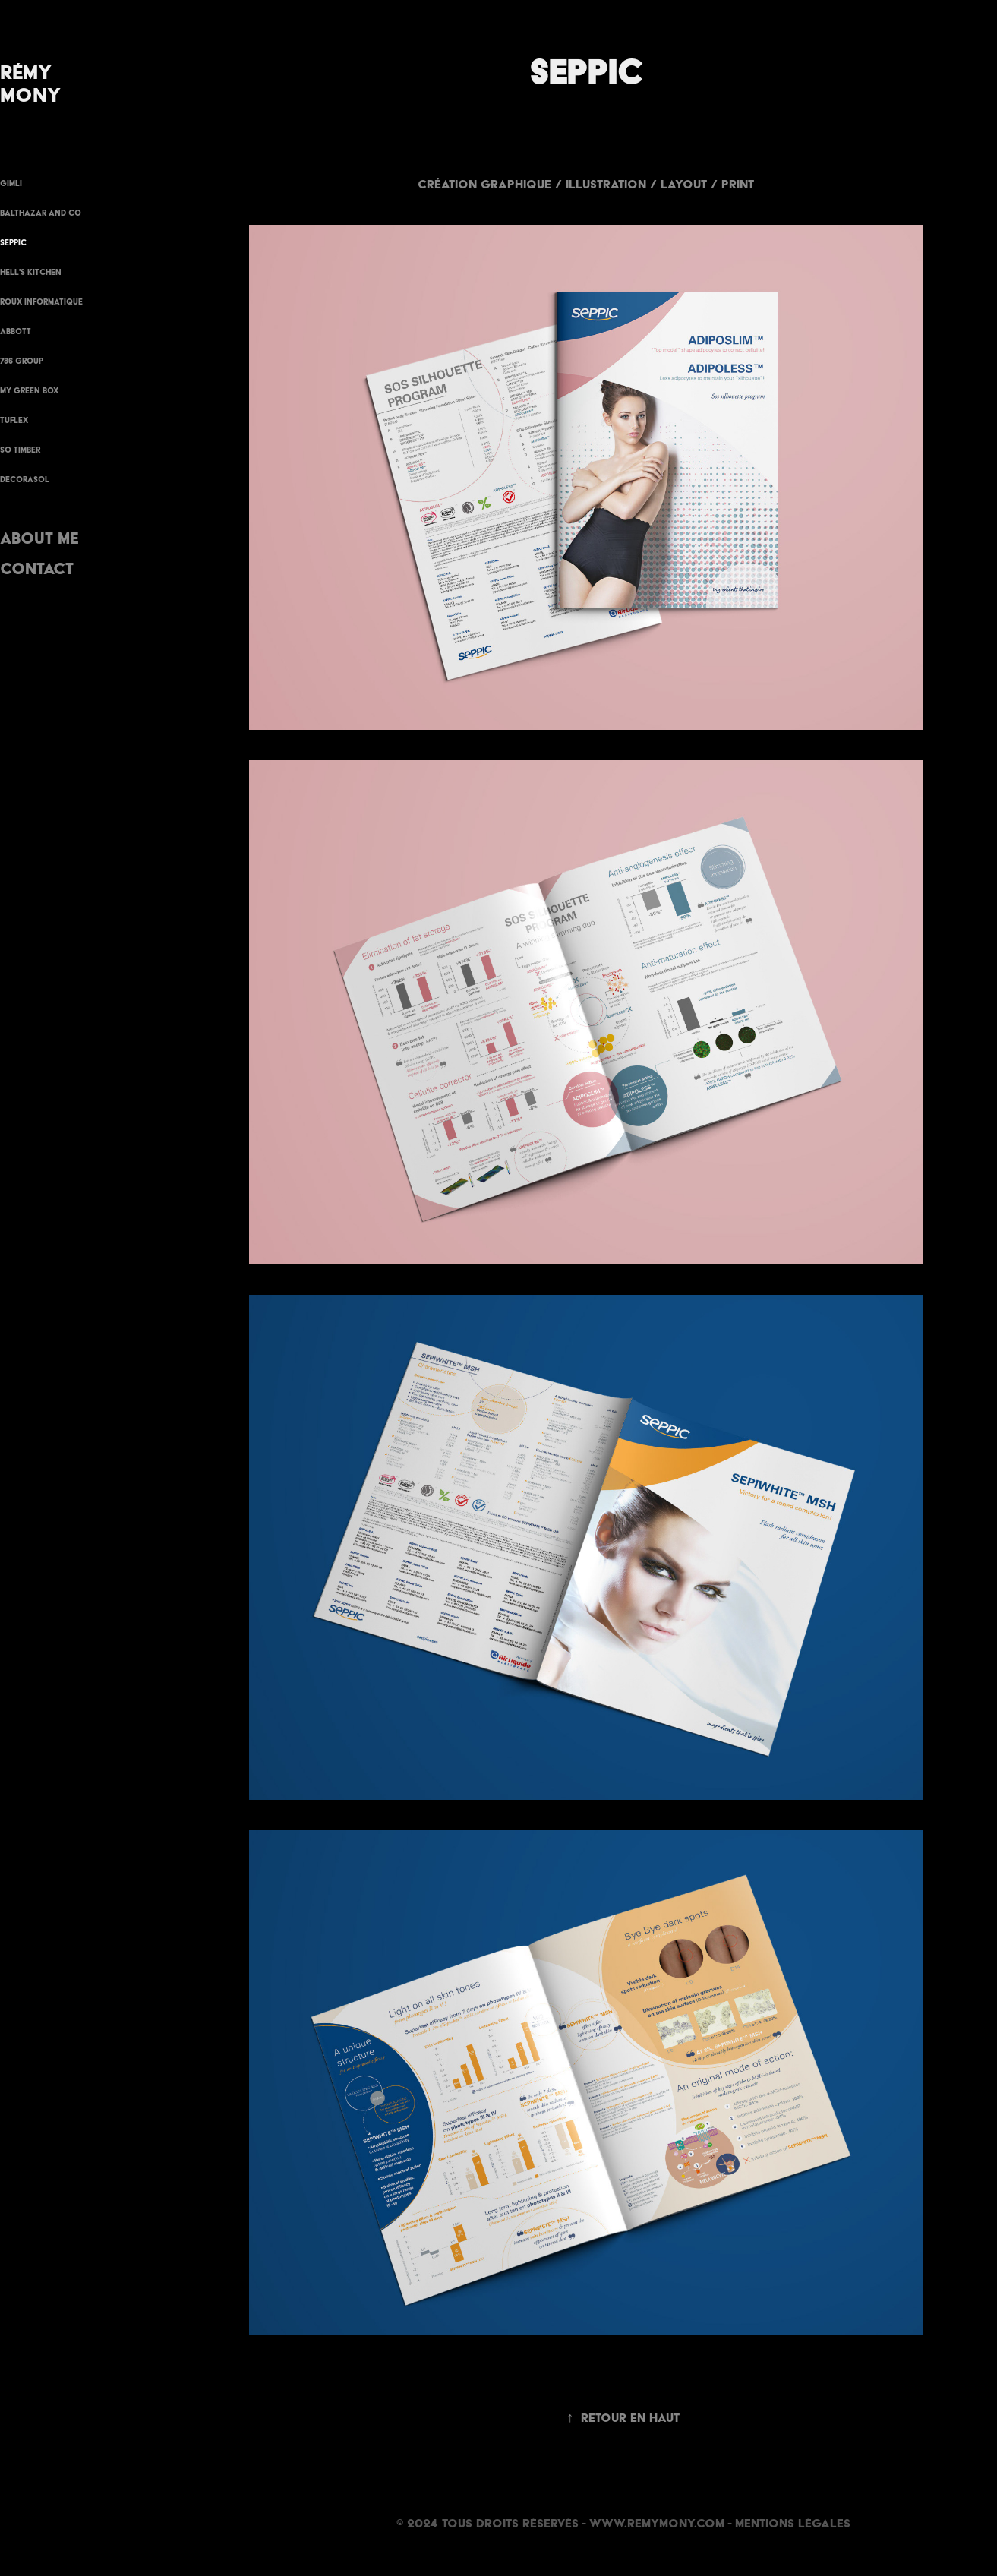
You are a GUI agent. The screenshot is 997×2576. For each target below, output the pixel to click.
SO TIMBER (20, 450)
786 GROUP (21, 361)
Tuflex (14, 420)
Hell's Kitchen (31, 272)
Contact (37, 568)
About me (39, 538)
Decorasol (24, 480)
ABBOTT (15, 331)
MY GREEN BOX (29, 391)
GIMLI (11, 183)
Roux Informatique (41, 302)
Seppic (13, 243)
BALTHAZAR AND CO (40, 213)
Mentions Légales (792, 2523)
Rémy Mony (30, 83)
